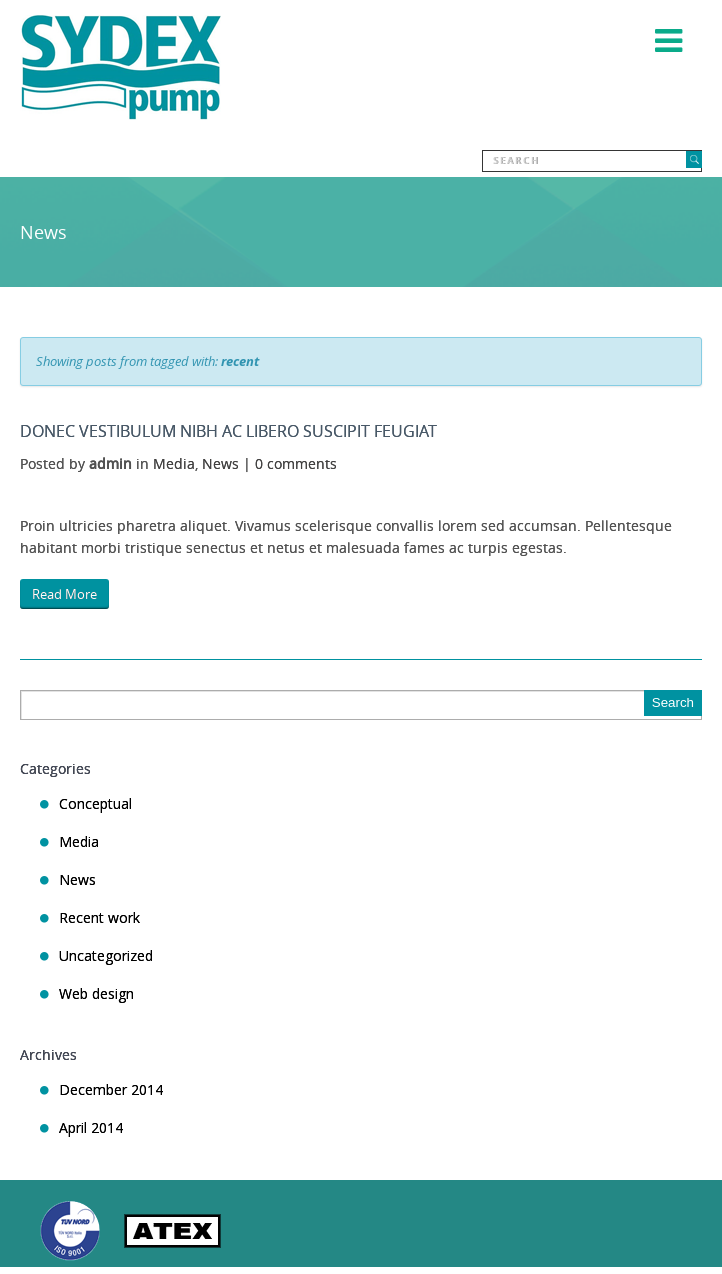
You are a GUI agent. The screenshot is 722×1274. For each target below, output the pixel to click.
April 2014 (91, 1127)
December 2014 (111, 1089)
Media (174, 463)
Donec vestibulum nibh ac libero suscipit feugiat (228, 431)
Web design (96, 993)
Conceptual (95, 803)
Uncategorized (106, 955)
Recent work (99, 917)
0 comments (296, 463)
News (220, 463)
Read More (64, 594)
